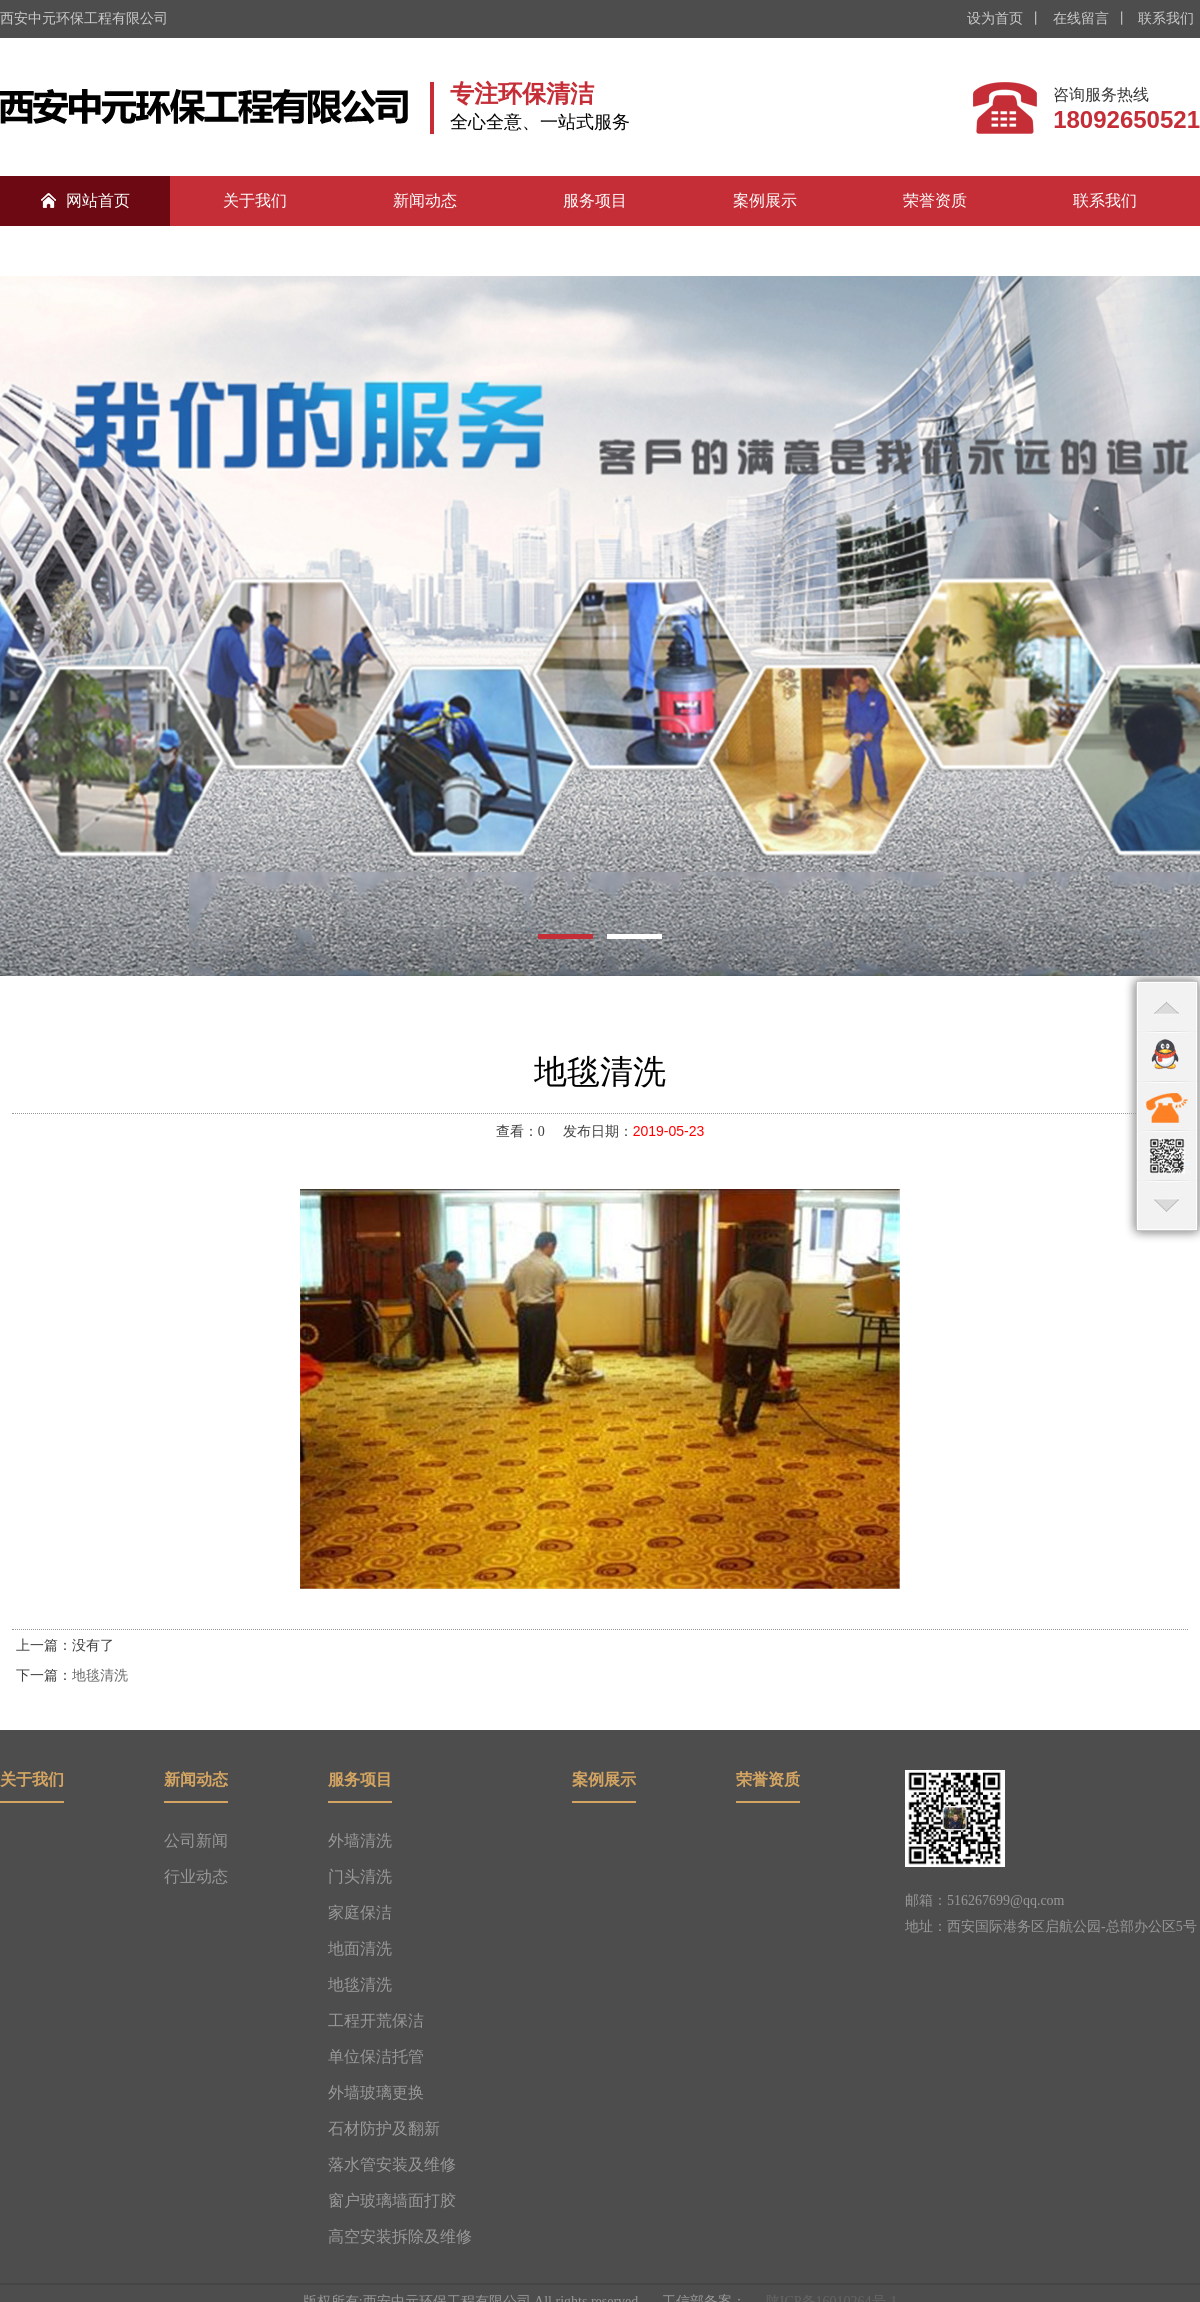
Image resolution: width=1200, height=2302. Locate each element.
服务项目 (595, 200)
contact (1167, 1106)
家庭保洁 (360, 1912)
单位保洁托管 (376, 2056)
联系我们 (1165, 18)
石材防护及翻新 (384, 2128)
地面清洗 (360, 1948)
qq (1167, 1056)
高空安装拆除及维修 (400, 2236)
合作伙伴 (85, 250)
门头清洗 (360, 1876)
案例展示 (765, 200)
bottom (1167, 1206)
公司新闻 (196, 1840)
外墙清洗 (360, 1840)
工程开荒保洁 (376, 2020)
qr (1167, 1156)
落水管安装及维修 (392, 2164)
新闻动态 (425, 200)
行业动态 (196, 1876)
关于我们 (255, 200)
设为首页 (995, 18)
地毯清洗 (100, 1675)
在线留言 (1079, 18)
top (1167, 1006)
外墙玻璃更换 (376, 2092)
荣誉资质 (935, 200)
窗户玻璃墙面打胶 (392, 2200)
